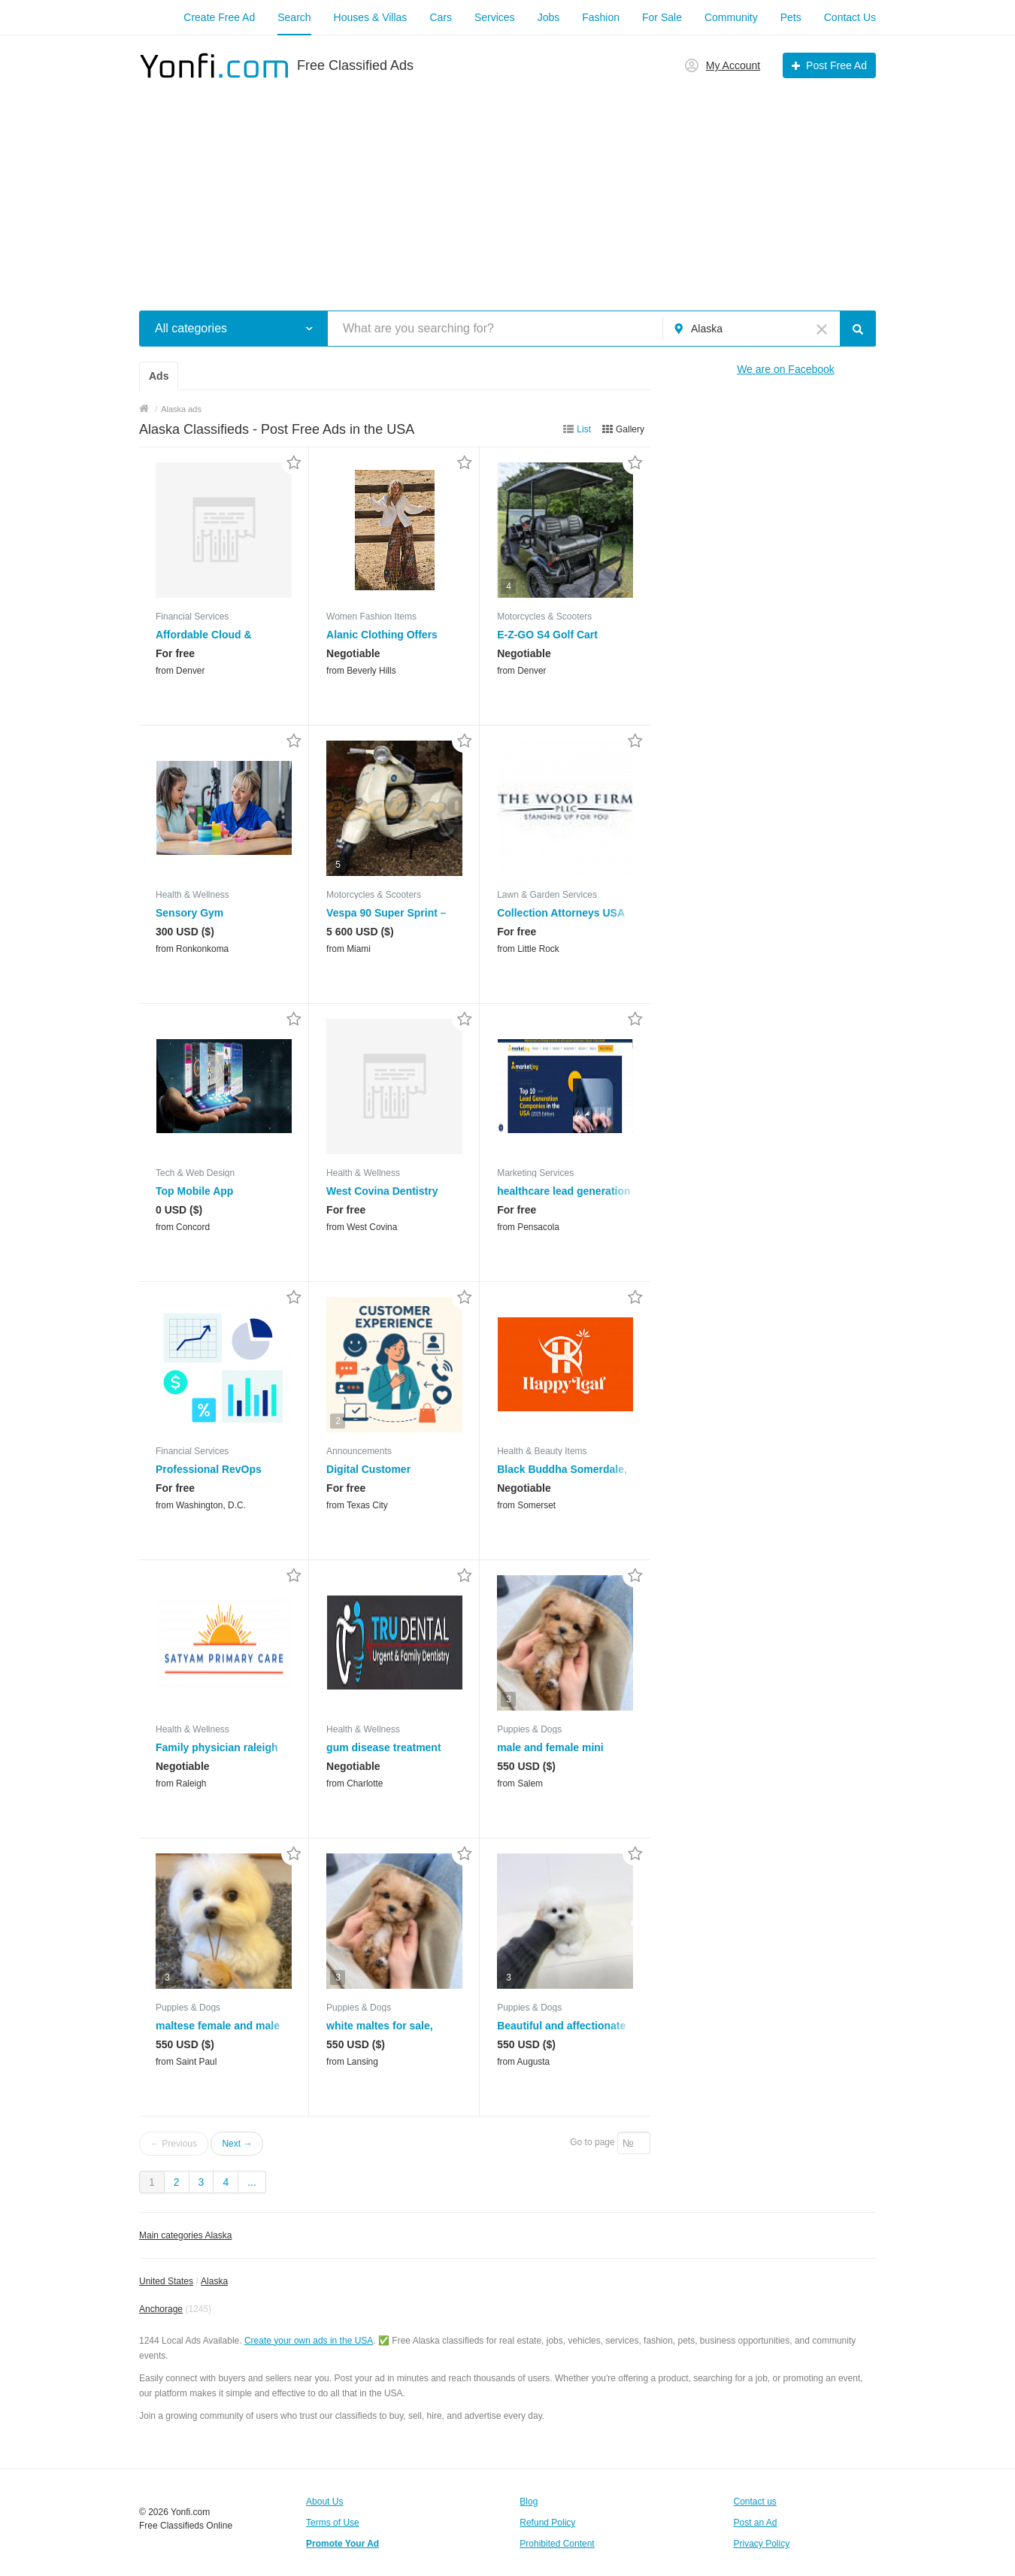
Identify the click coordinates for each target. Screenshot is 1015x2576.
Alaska (214, 2281)
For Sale (662, 17)
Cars (440, 17)
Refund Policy (547, 2522)
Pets (790, 17)
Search (294, 17)
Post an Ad (755, 2522)
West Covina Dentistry (382, 1191)
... (251, 2182)
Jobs (549, 17)
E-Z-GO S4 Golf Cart (547, 635)
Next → (237, 2143)
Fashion (601, 17)
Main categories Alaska (185, 2235)
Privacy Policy (762, 2543)
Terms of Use (332, 2522)
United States (166, 2281)
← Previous (173, 2143)
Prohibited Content (557, 2543)
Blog (529, 2501)
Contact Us (850, 17)
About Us (324, 2501)
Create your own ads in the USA (308, 2340)
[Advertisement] (507, 186)
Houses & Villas (371, 17)
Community (731, 17)
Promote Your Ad (342, 2543)
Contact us (755, 2501)
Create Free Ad (219, 17)
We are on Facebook (786, 369)
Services (494, 17)
